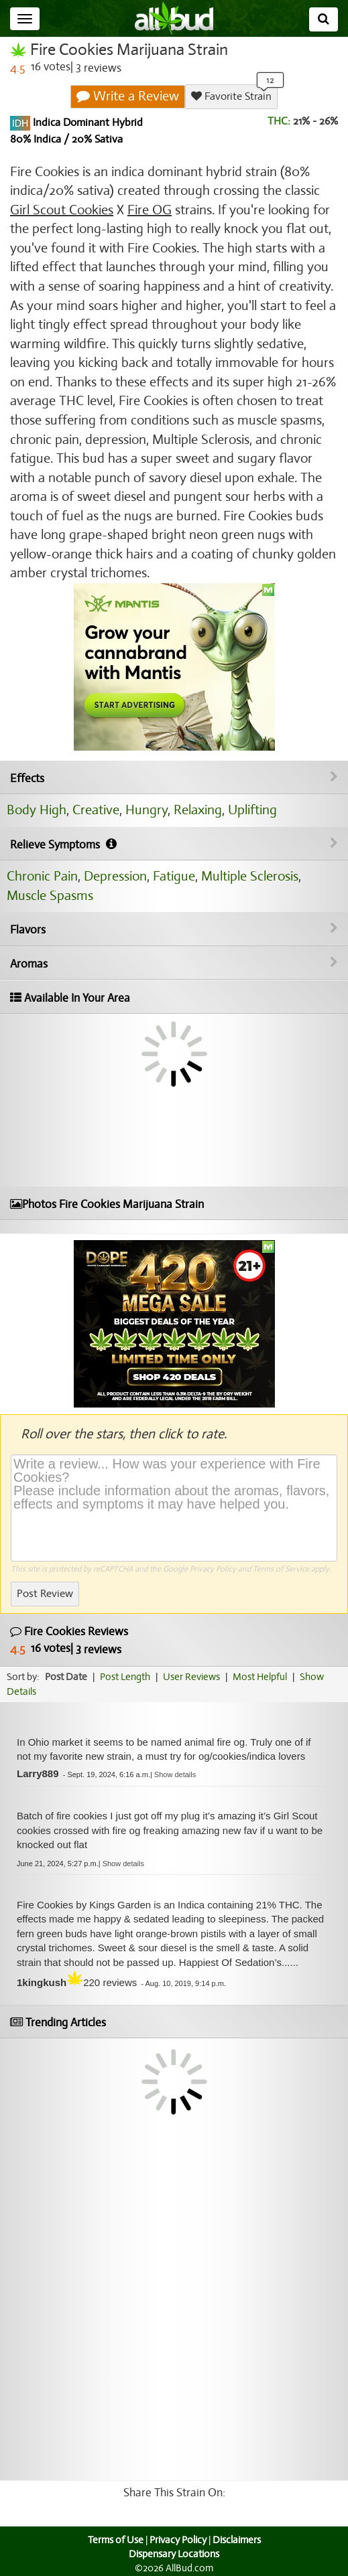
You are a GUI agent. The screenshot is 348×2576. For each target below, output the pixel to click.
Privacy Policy (213, 1569)
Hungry (146, 810)
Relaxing (198, 810)
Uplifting (252, 810)
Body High (36, 810)
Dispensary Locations (174, 2554)
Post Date (66, 1677)
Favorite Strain (231, 96)
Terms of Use (115, 2540)
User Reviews (191, 1677)
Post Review (45, 1593)
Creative (95, 810)
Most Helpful (260, 1677)
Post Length (125, 1677)
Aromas (174, 963)
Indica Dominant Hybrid (86, 122)
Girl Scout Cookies (61, 210)
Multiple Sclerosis (249, 876)
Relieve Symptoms (174, 844)
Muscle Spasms (50, 895)
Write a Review (127, 96)
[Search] (323, 19)
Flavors (174, 929)
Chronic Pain (42, 876)
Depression (115, 876)
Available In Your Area (70, 998)
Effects (174, 778)
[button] (175, 1774)
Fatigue (174, 876)
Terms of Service (281, 1569)
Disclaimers (237, 2540)
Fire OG (149, 210)
